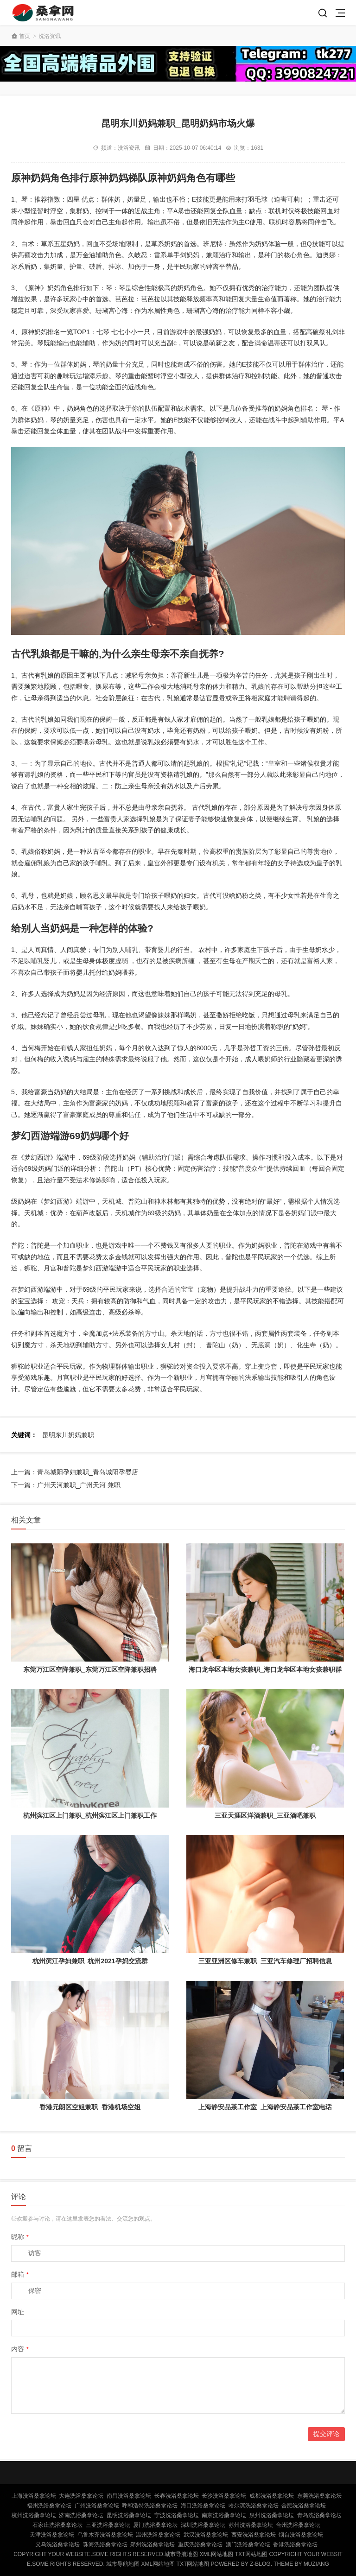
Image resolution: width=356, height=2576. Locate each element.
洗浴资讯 (49, 36)
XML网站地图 (217, 2554)
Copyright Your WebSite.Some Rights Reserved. (89, 2554)
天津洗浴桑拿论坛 (52, 2535)
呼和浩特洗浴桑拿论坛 (150, 2505)
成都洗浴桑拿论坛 (271, 2496)
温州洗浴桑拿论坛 (158, 2535)
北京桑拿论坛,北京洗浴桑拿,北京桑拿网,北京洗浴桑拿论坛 (44, 12)
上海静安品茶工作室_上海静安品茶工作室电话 (265, 2107)
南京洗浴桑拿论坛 (224, 2515)
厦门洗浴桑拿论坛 (155, 2525)
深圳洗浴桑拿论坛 (203, 2525)
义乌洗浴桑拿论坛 (57, 2544)
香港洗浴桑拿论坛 (295, 2544)
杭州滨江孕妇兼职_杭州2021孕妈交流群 (90, 1961)
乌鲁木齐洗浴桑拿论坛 (105, 2535)
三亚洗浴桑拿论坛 (108, 2525)
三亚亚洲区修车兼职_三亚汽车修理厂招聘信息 (265, 1961)
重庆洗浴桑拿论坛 (200, 2544)
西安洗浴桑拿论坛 (253, 2535)
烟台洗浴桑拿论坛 (301, 2535)
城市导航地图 (181, 2554)
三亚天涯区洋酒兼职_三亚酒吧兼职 (265, 1815)
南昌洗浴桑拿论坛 (129, 2496)
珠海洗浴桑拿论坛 (105, 2544)
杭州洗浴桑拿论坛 (34, 2515)
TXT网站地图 (251, 2554)
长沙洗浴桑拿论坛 (224, 2496)
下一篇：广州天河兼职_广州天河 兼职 (66, 1485)
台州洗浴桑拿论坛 (298, 2525)
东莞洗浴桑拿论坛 (319, 2496)
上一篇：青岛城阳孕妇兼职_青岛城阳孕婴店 (74, 1472)
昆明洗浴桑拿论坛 (129, 2515)
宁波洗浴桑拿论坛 (176, 2515)
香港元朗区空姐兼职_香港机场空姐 (89, 2107)
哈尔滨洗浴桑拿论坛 (254, 2505)
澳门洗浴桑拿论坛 (248, 2544)
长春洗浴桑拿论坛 (176, 2496)
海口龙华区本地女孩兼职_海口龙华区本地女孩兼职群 (265, 1669)
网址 (17, 2312)
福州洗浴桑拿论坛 (49, 2505)
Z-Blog (260, 2564)
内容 (20, 2349)
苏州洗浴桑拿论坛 (251, 2525)
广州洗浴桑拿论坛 (97, 2505)
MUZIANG (316, 2564)
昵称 (20, 2236)
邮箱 (20, 2274)
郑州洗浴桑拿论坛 (152, 2544)
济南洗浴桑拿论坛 (81, 2515)
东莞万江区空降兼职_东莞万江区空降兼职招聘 (90, 1669)
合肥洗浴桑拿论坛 (303, 2505)
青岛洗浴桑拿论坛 (319, 2515)
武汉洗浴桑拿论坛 (206, 2535)
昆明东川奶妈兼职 (68, 1435)
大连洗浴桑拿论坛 (81, 2496)
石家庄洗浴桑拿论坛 (57, 2525)
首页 (24, 36)
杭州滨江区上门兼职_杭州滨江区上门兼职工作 (90, 1815)
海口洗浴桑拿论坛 (203, 2505)
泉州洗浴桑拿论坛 (271, 2515)
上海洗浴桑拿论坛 (34, 2496)
